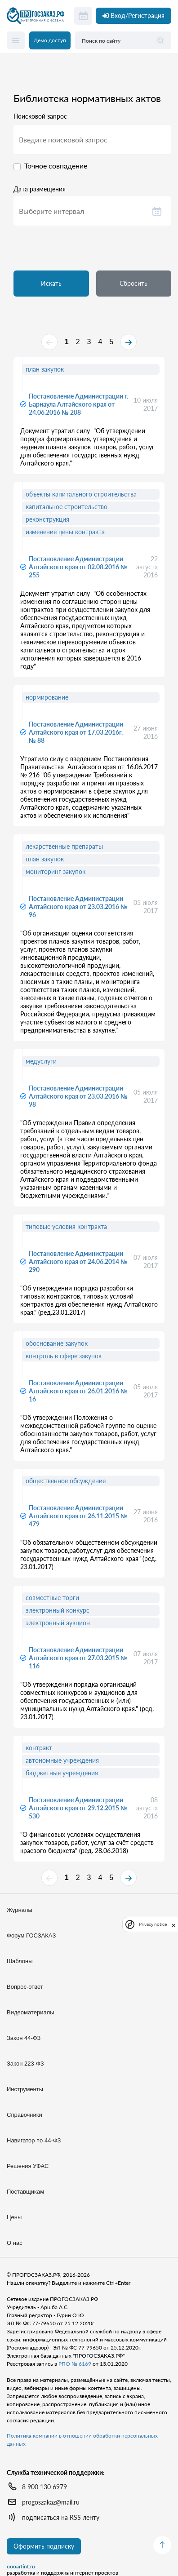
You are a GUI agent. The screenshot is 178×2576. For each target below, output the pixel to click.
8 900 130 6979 (44, 2487)
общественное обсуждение (66, 1481)
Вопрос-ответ (25, 1986)
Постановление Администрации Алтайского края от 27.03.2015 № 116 (78, 1658)
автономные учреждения (62, 1760)
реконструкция (47, 519)
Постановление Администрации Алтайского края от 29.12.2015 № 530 (78, 1808)
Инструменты (25, 2089)
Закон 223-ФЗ (25, 2063)
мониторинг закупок (55, 871)
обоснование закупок (57, 1343)
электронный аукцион (58, 1623)
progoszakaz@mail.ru (51, 2502)
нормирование (47, 697)
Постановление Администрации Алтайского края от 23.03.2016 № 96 (78, 906)
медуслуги (41, 1061)
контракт (39, 1747)
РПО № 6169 (74, 2363)
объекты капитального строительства (81, 494)
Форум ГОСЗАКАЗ (31, 1935)
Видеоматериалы (30, 2012)
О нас (14, 2242)
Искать (51, 283)
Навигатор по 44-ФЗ (34, 2140)
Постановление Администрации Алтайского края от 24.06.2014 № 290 (78, 1261)
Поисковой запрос (40, 116)
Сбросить (133, 283)
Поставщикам (25, 2191)
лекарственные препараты (64, 846)
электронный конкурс (57, 1610)
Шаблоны (20, 1961)
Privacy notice (153, 1924)
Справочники (24, 2114)
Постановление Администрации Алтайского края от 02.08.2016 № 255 (78, 567)
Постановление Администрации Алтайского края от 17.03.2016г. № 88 (76, 732)
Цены (14, 2217)
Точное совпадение (55, 165)
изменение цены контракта (65, 532)
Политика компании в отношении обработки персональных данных (82, 2439)
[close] (173, 1924)
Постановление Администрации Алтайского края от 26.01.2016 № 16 (78, 1391)
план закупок (45, 369)
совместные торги (52, 1597)
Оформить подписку (43, 2546)
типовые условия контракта (66, 1226)
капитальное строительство (66, 506)
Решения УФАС (28, 2166)
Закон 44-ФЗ (23, 2038)
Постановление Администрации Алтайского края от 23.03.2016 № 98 (78, 1096)
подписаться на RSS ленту (60, 2517)
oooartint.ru (21, 2566)
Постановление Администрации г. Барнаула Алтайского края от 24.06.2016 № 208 (78, 404)
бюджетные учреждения (62, 1773)
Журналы (19, 1910)
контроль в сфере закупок (64, 1356)
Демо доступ (50, 40)
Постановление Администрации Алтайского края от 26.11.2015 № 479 (78, 1516)
